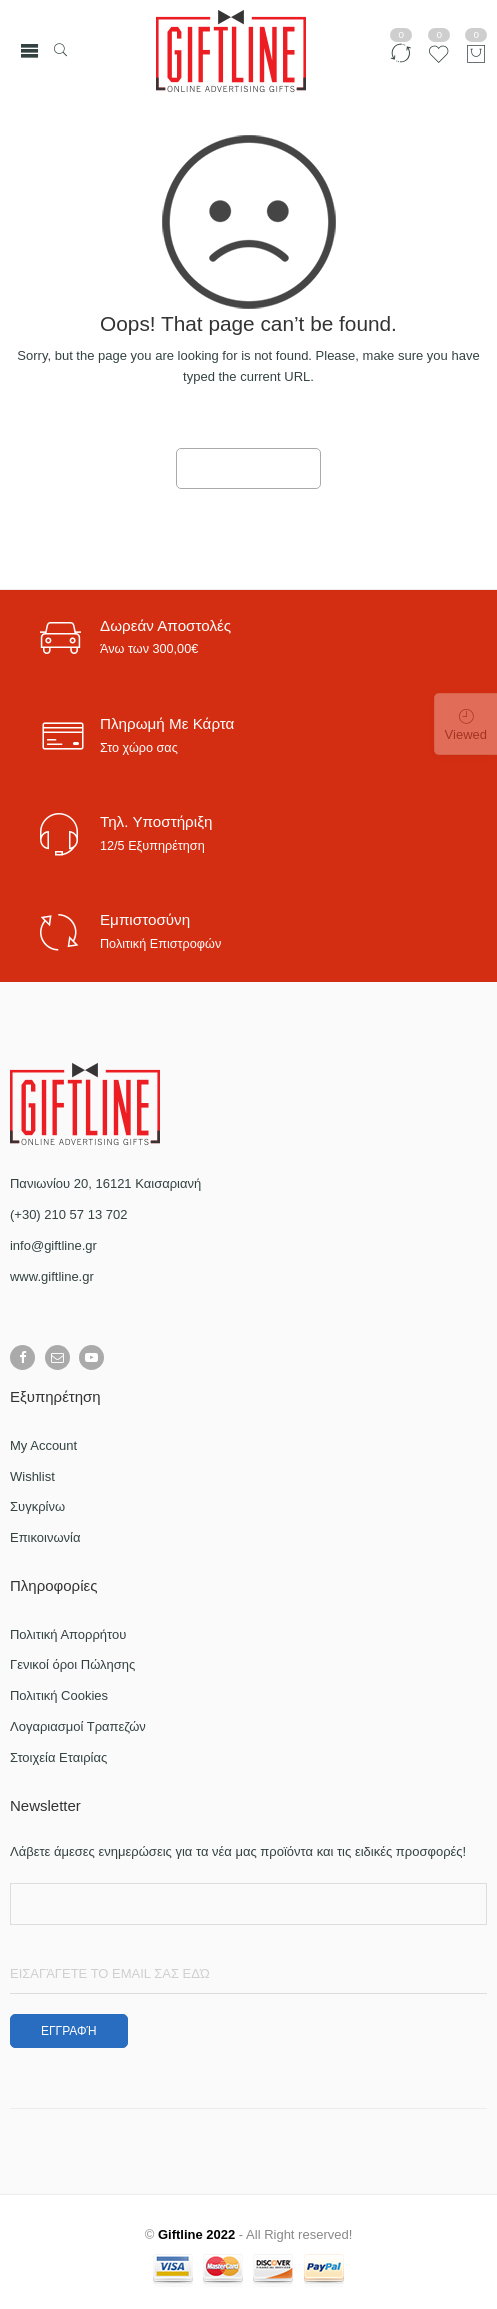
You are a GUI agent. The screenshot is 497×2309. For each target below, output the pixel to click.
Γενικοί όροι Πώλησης (72, 1664)
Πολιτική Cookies (59, 1695)
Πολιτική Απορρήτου (68, 1634)
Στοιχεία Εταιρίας (58, 1757)
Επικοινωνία (45, 1537)
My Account (43, 1445)
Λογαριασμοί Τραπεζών (78, 1726)
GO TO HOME (249, 469)
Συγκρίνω (37, 1506)
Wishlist (32, 1476)
